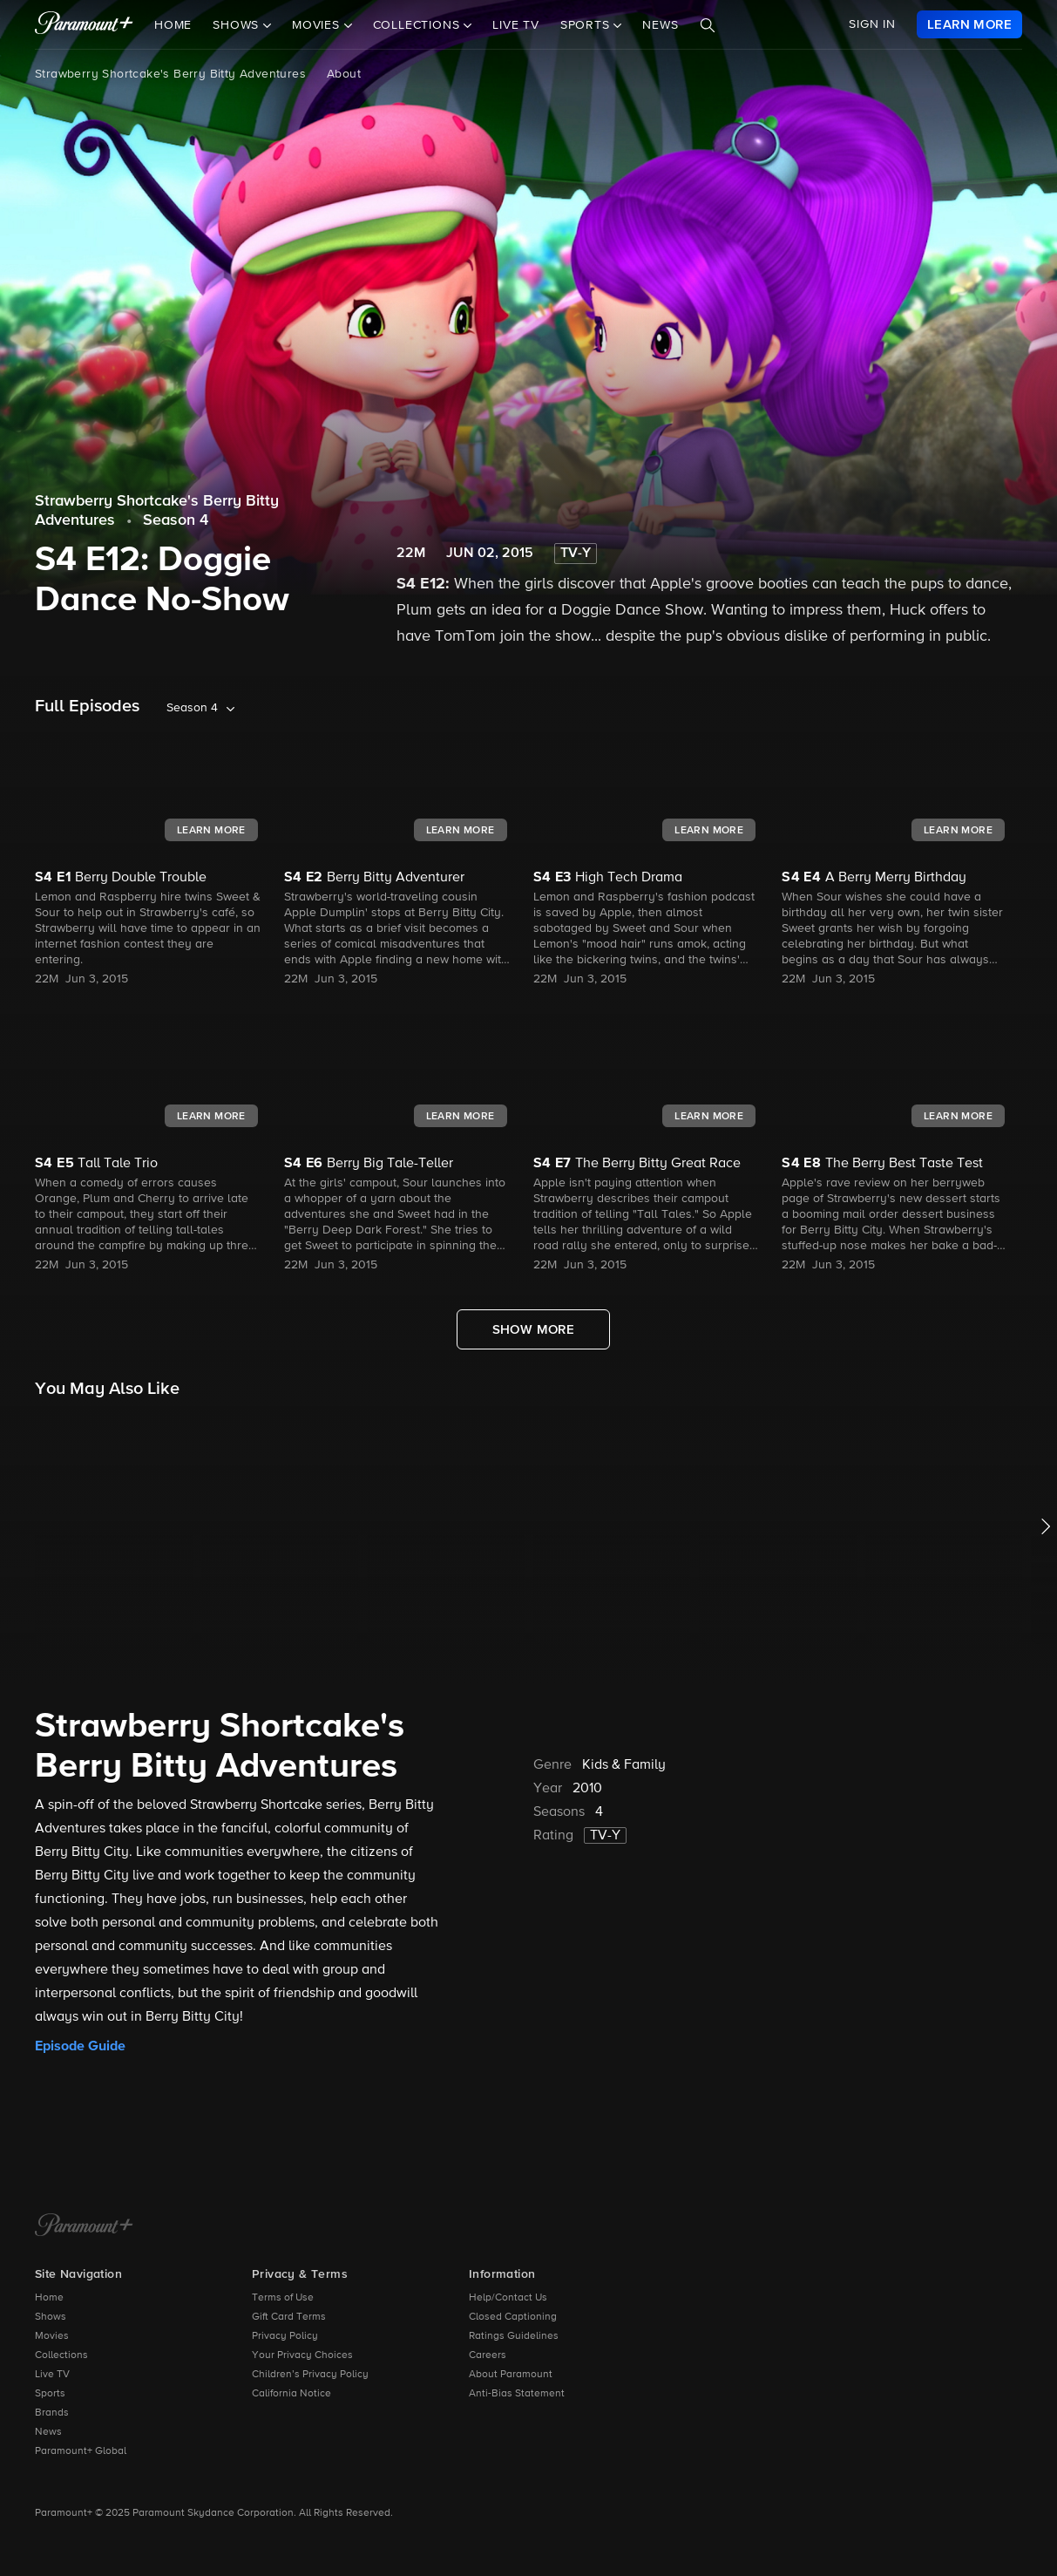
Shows (50, 2317)
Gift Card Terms (289, 2317)
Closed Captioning (513, 2317)
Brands (52, 2413)
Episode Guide (80, 2046)
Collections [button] (418, 25)
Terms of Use (283, 2298)
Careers (487, 2355)
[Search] (707, 25)
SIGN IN (872, 24)
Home (173, 25)
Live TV (515, 25)
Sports (50, 2394)
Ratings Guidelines (514, 2336)
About (344, 74)
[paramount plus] (84, 24)
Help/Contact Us (508, 2298)
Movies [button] (318, 25)
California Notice (291, 2394)
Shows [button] (238, 25)
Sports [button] (587, 25)
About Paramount (510, 2374)
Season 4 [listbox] (192, 708)
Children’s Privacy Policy (310, 2374)
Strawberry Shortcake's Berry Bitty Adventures (170, 74)
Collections (61, 2355)
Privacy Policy (285, 2336)
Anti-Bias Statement (517, 2394)
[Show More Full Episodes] (534, 1329)
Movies (52, 2336)
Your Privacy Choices (302, 2355)
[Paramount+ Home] (84, 2226)
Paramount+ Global (80, 2451)
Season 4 (175, 520)
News (660, 25)
